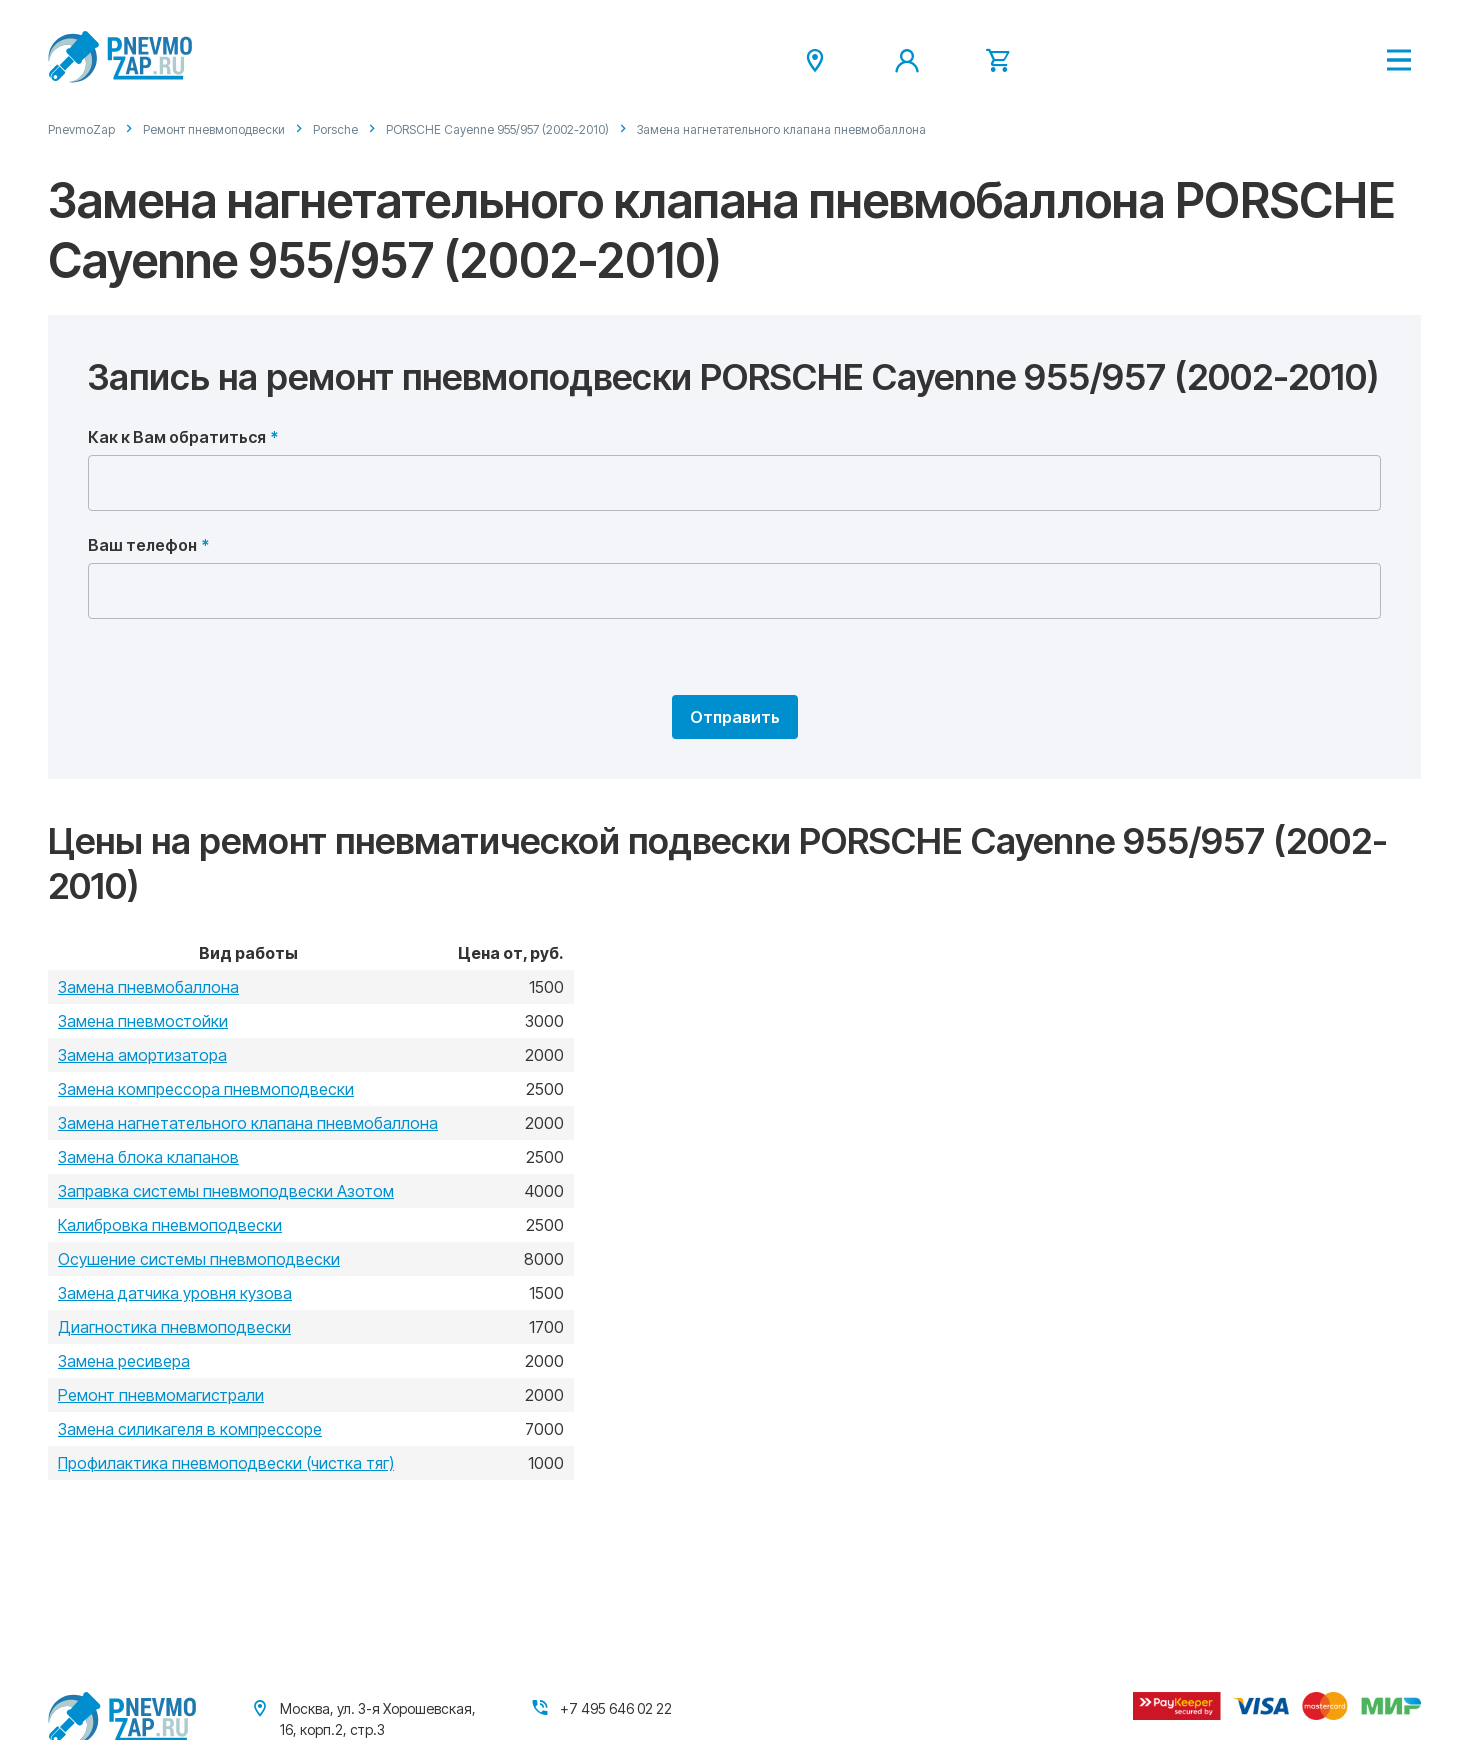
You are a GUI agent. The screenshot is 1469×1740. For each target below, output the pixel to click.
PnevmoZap (81, 129)
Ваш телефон (142, 545)
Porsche (335, 129)
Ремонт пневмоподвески (214, 129)
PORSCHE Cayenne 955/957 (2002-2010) (497, 129)
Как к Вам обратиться (177, 437)
